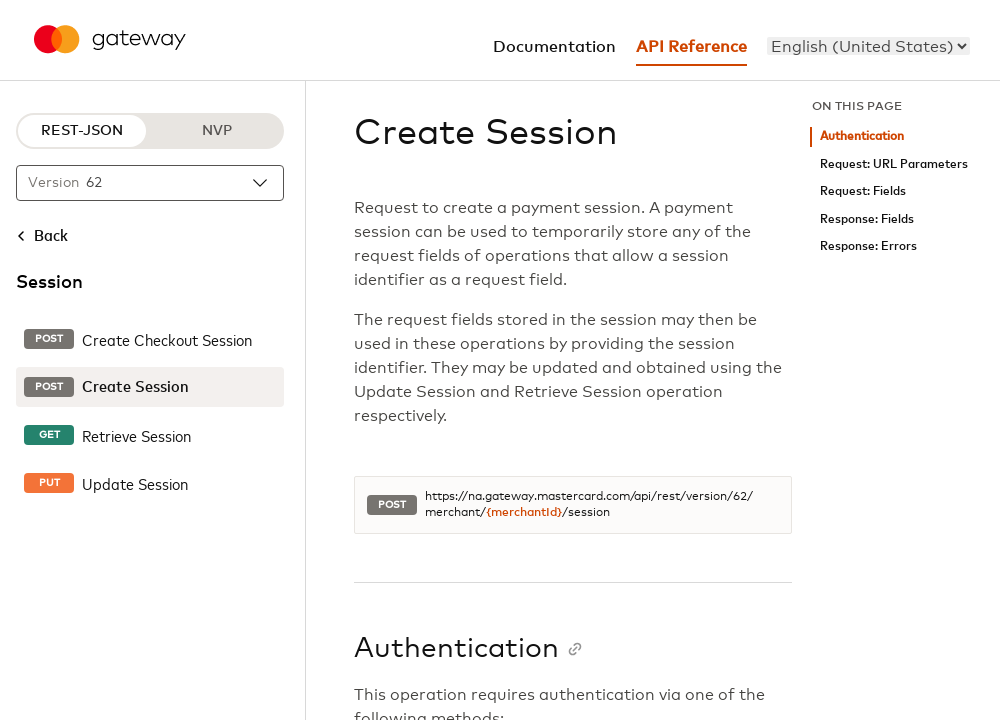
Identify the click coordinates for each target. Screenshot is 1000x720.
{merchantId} (524, 513)
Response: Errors (868, 246)
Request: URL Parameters (894, 164)
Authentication (862, 136)
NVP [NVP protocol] (217, 131)
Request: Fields (863, 191)
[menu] (868, 46)
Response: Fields (867, 219)
